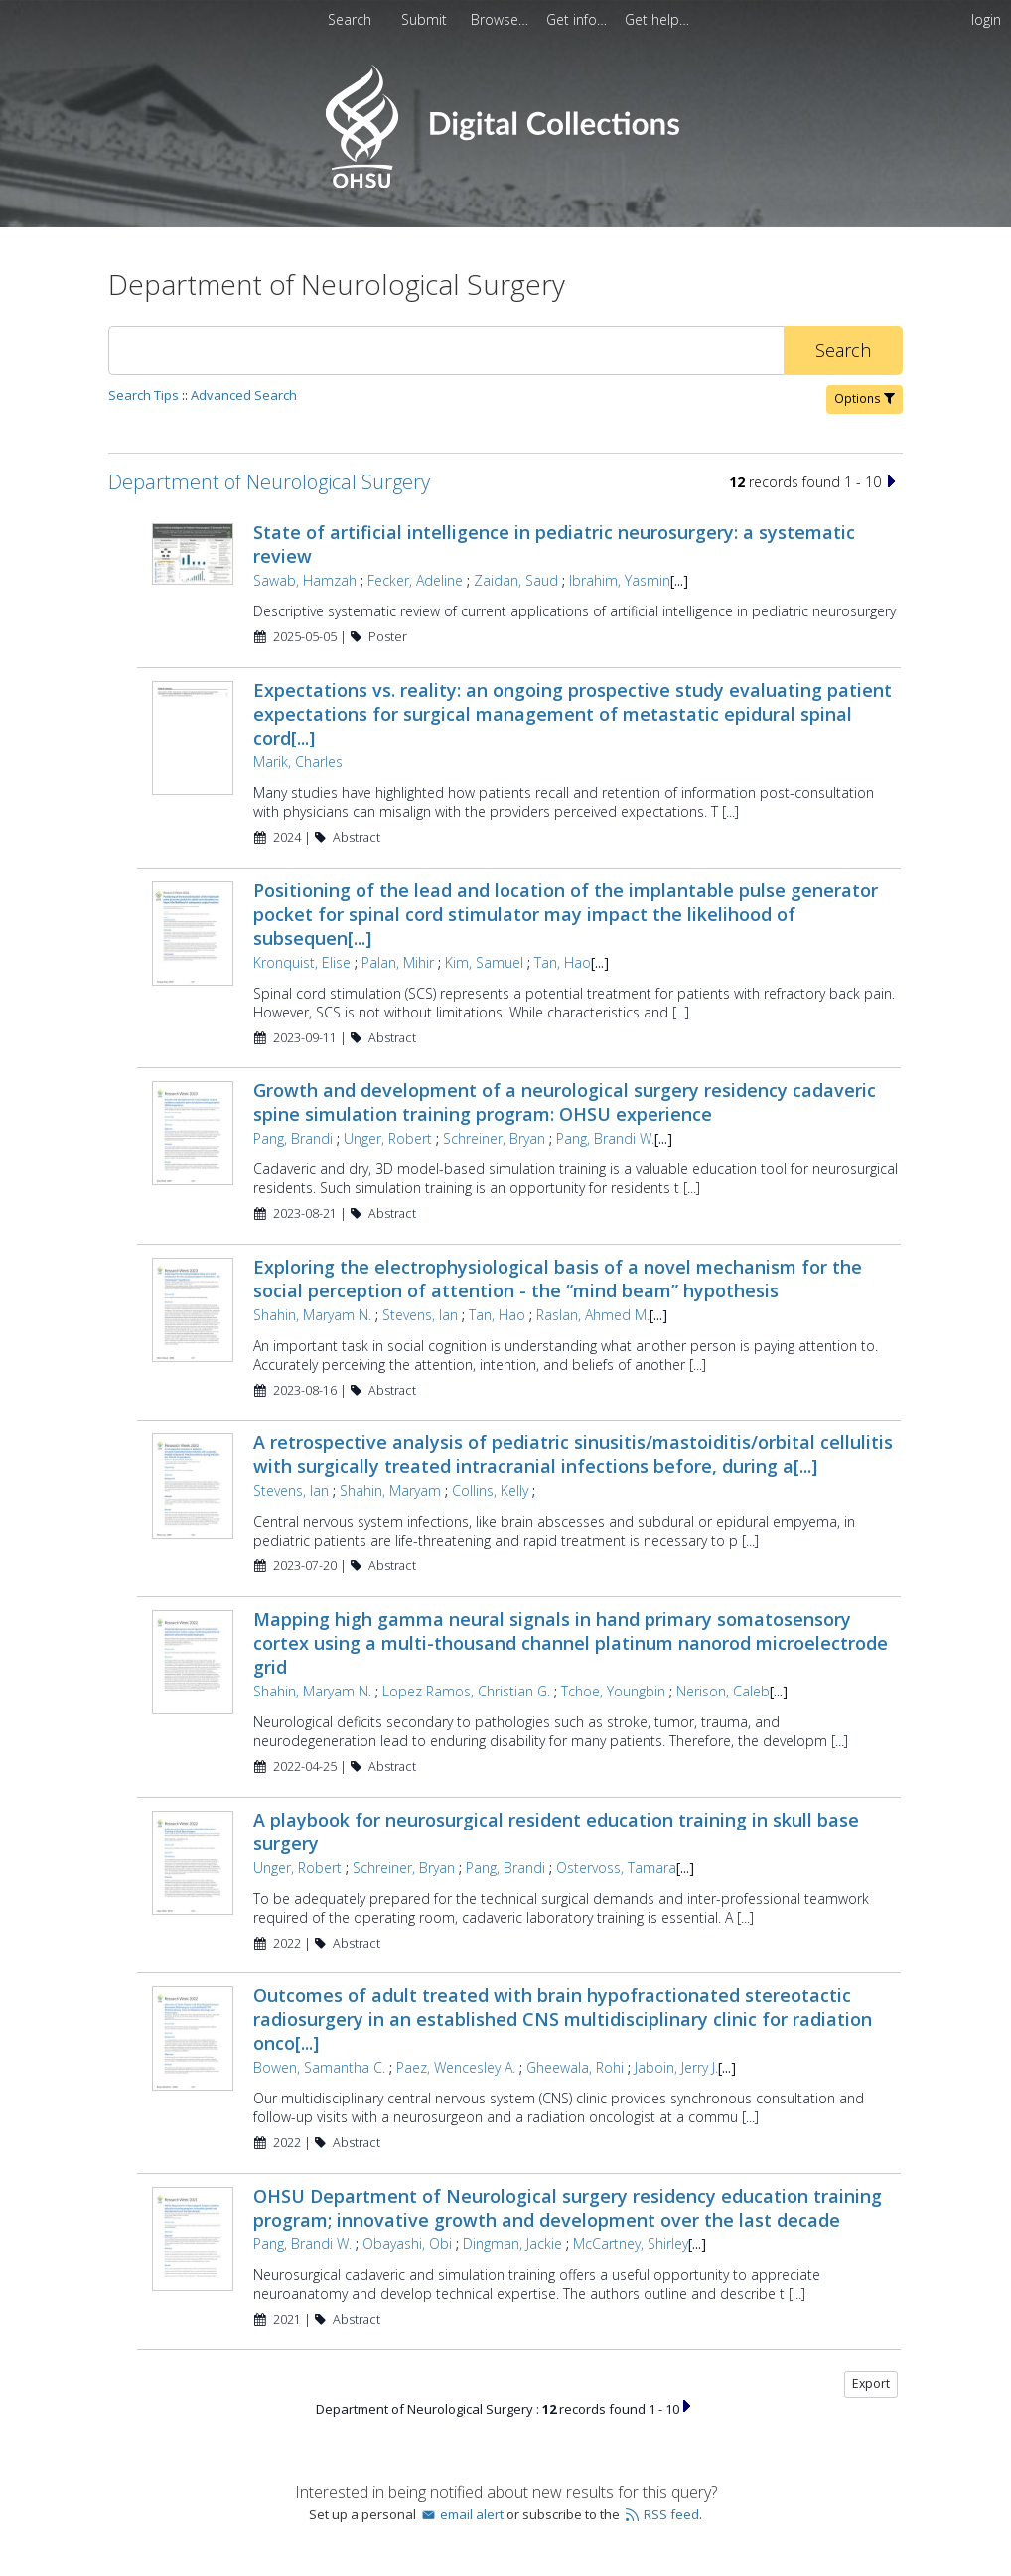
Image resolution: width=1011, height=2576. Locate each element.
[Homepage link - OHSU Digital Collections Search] (505, 183)
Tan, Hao (562, 962)
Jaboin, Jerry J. (676, 2067)
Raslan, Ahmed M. (593, 1314)
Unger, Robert (388, 1138)
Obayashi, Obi (407, 2244)
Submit (426, 19)
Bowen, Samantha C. (319, 2067)
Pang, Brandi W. (605, 1138)
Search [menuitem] (349, 19)
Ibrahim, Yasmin (619, 580)
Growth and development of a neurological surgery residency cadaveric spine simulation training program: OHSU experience (564, 1102)
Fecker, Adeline (415, 580)
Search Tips (143, 395)
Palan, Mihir (397, 962)
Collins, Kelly (490, 1490)
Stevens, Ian (420, 1314)
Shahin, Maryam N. (312, 1314)
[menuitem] (426, 19)
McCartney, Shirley (630, 2244)
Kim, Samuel (484, 962)
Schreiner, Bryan (494, 1138)
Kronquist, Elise (302, 962)
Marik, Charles (298, 761)
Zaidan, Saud (516, 580)
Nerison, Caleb (723, 1691)
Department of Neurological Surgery (269, 482)
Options (864, 398)
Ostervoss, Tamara (616, 1867)
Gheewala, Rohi (575, 2067)
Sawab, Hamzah (305, 580)
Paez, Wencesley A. (455, 2067)
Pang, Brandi (293, 1138)
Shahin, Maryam (390, 1490)
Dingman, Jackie (512, 2244)
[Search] (446, 350)
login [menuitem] (986, 19)
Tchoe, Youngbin (613, 1691)
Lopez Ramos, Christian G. (466, 1691)
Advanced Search (244, 395)
